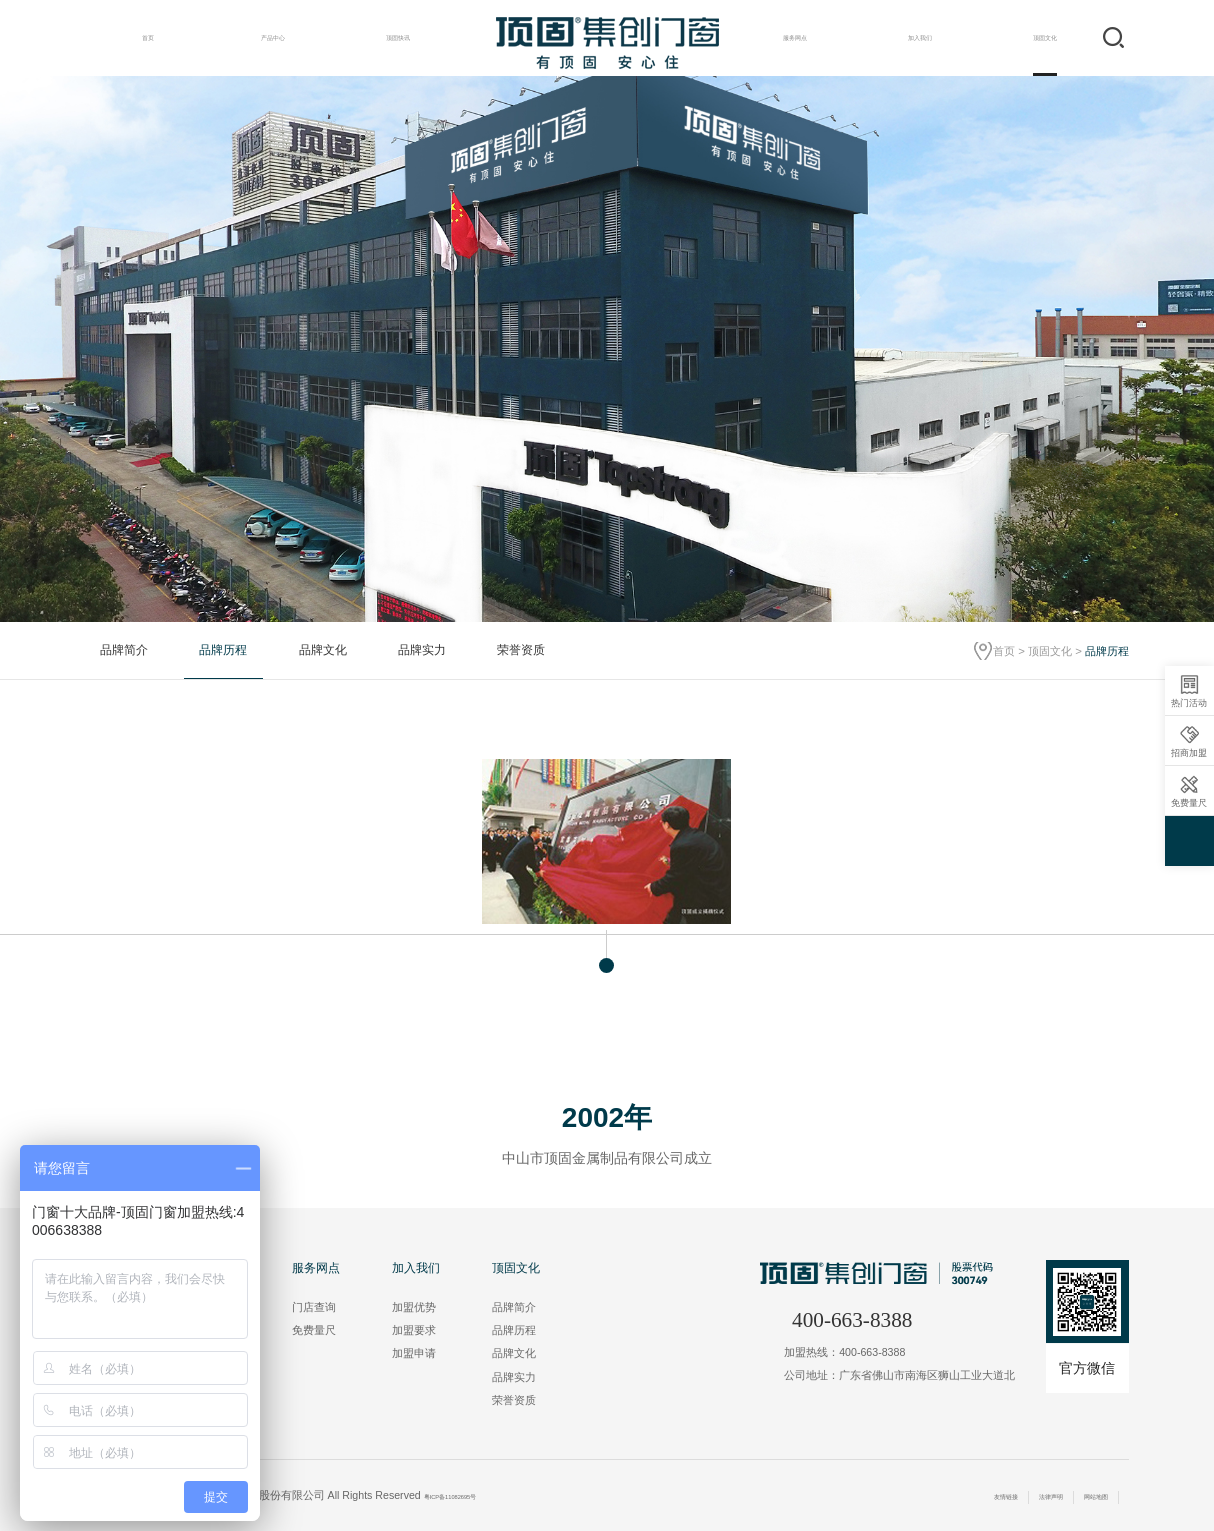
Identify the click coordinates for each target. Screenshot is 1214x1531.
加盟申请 (414, 1353)
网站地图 (1086, 1495)
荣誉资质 (521, 650)
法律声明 (1021, 1495)
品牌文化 (323, 650)
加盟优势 (414, 1307)
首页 (148, 37)
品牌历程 (223, 650)
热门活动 (1189, 691)
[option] (607, 349)
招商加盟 (1189, 741)
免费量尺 (314, 1330)
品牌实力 (422, 650)
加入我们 (920, 37)
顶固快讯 (398, 37)
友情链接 (956, 1495)
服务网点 (795, 37)
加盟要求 (414, 1330)
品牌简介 (124, 650)
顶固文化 (1045, 37)
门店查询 (314, 1307)
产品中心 (273, 37)
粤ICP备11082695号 (473, 1495)
